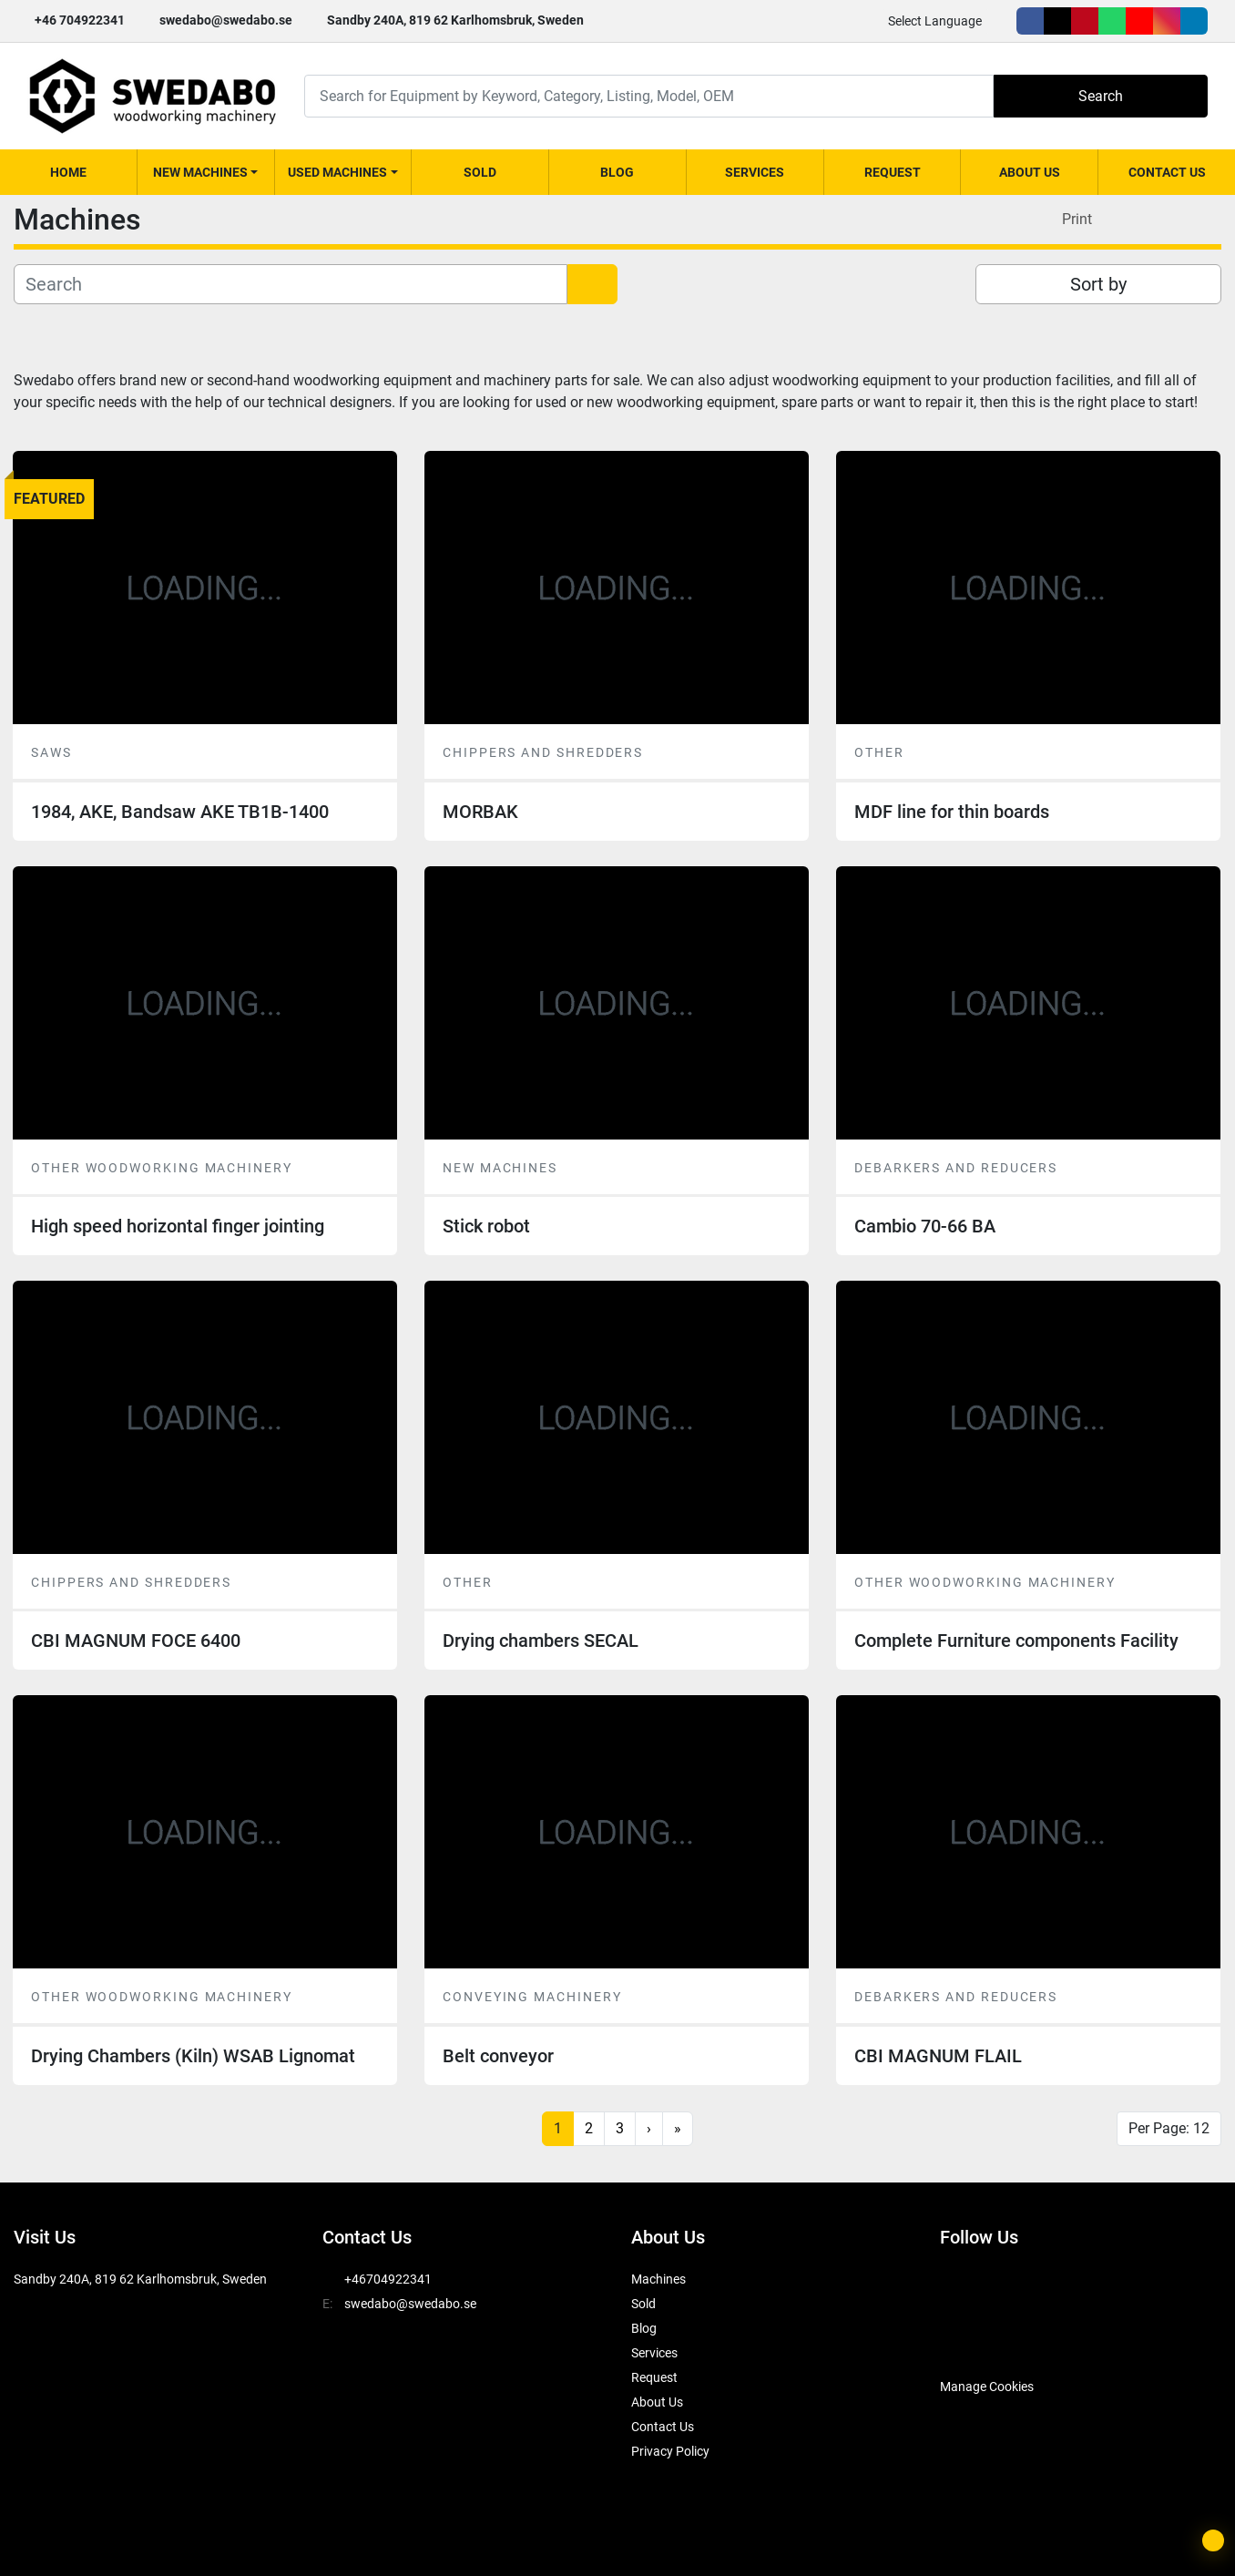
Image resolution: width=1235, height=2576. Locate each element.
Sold (480, 172)
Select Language (935, 21)
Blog (617, 172)
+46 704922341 (80, 20)
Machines (658, 2279)
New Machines (200, 172)
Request (892, 172)
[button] (206, 172)
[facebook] (1030, 21)
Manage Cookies (987, 2386)
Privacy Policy (670, 2451)
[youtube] (1139, 21)
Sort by (1098, 284)
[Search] (649, 96)
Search (1100, 96)
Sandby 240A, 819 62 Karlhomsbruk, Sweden (455, 20)
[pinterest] (1084, 21)
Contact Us (1167, 172)
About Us (1029, 172)
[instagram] (1166, 21)
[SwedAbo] (974, 2341)
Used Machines (337, 172)
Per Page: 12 (1168, 2128)
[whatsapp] (1112, 21)
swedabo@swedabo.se (225, 20)
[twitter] (1057, 21)
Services (754, 172)
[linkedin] (1194, 21)
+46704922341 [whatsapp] (388, 2279)
